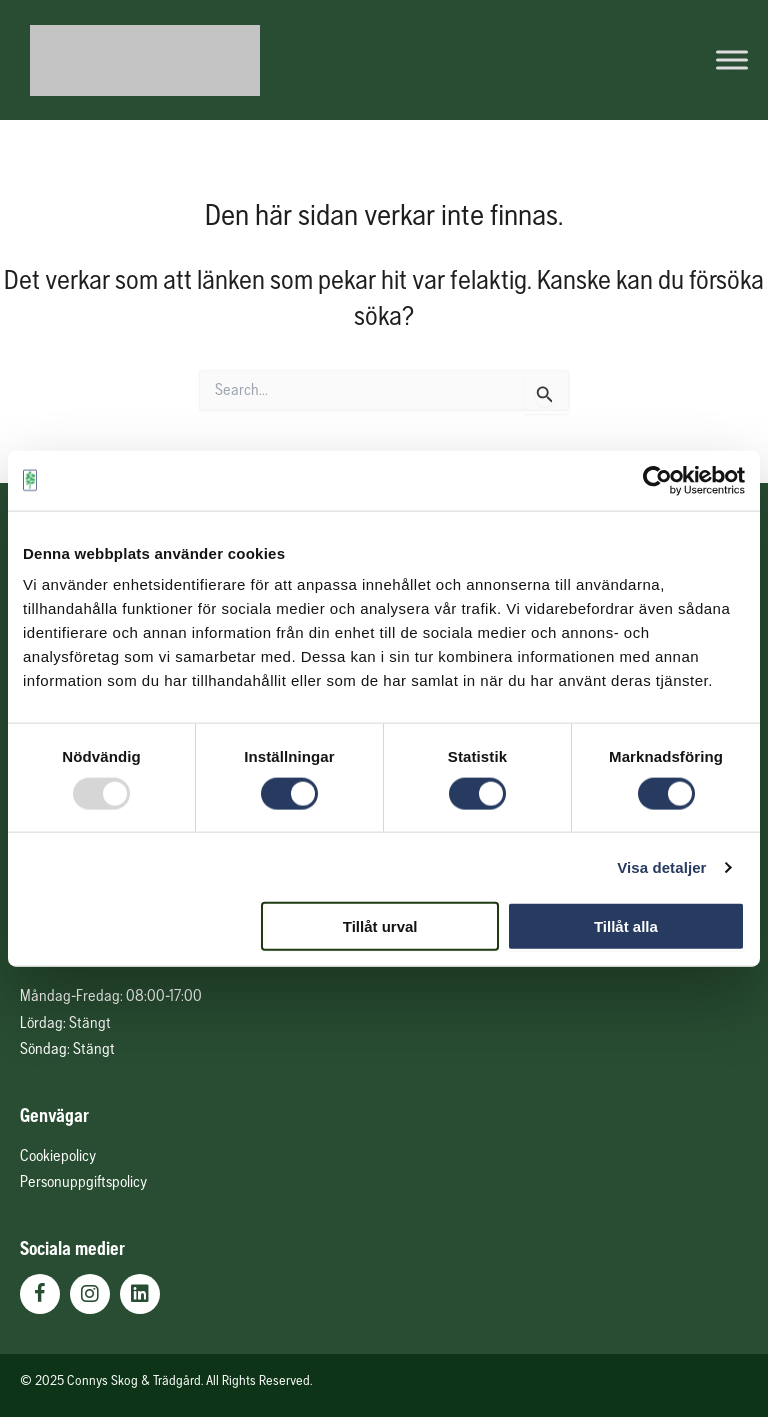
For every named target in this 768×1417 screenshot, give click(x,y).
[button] (40, 1294)
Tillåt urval (380, 926)
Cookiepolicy (58, 1155)
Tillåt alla (626, 926)
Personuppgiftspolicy (83, 1181)
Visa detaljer (661, 866)
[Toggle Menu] (732, 59)
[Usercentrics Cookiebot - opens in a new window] (657, 480)
